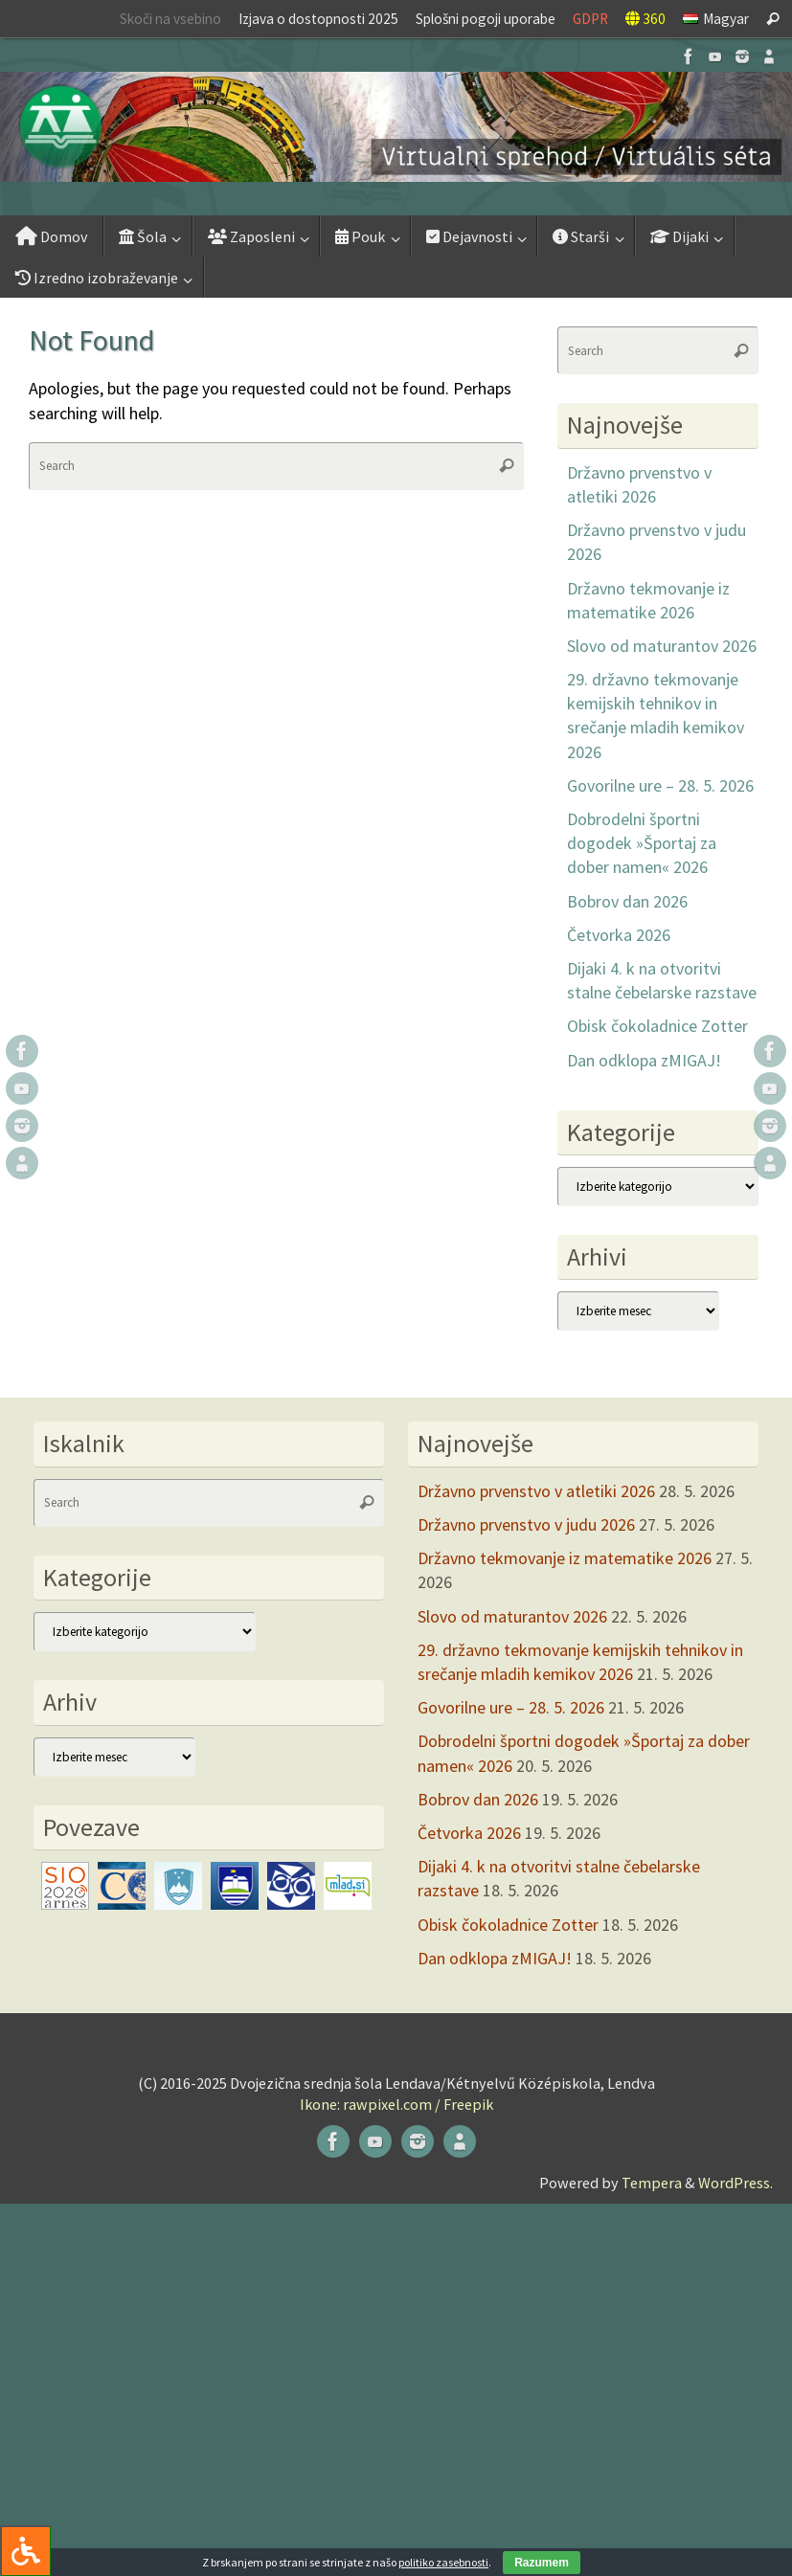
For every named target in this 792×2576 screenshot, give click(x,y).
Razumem (541, 2562)
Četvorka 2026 (618, 935)
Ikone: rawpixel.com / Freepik (396, 2104)
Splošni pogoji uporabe (485, 19)
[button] (396, 127)
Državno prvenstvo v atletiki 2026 (536, 1491)
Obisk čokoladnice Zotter (657, 1026)
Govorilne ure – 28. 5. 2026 (660, 785)
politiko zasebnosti (443, 2562)
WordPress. (735, 2182)
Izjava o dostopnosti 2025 (318, 19)
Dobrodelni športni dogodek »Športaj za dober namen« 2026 (641, 843)
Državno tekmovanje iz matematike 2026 (565, 1558)
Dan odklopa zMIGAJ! (644, 1060)
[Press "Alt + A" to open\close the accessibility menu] (25, 2550)
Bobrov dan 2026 (627, 901)
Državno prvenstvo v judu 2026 (526, 1524)
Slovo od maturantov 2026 (662, 646)
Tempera (652, 2182)
